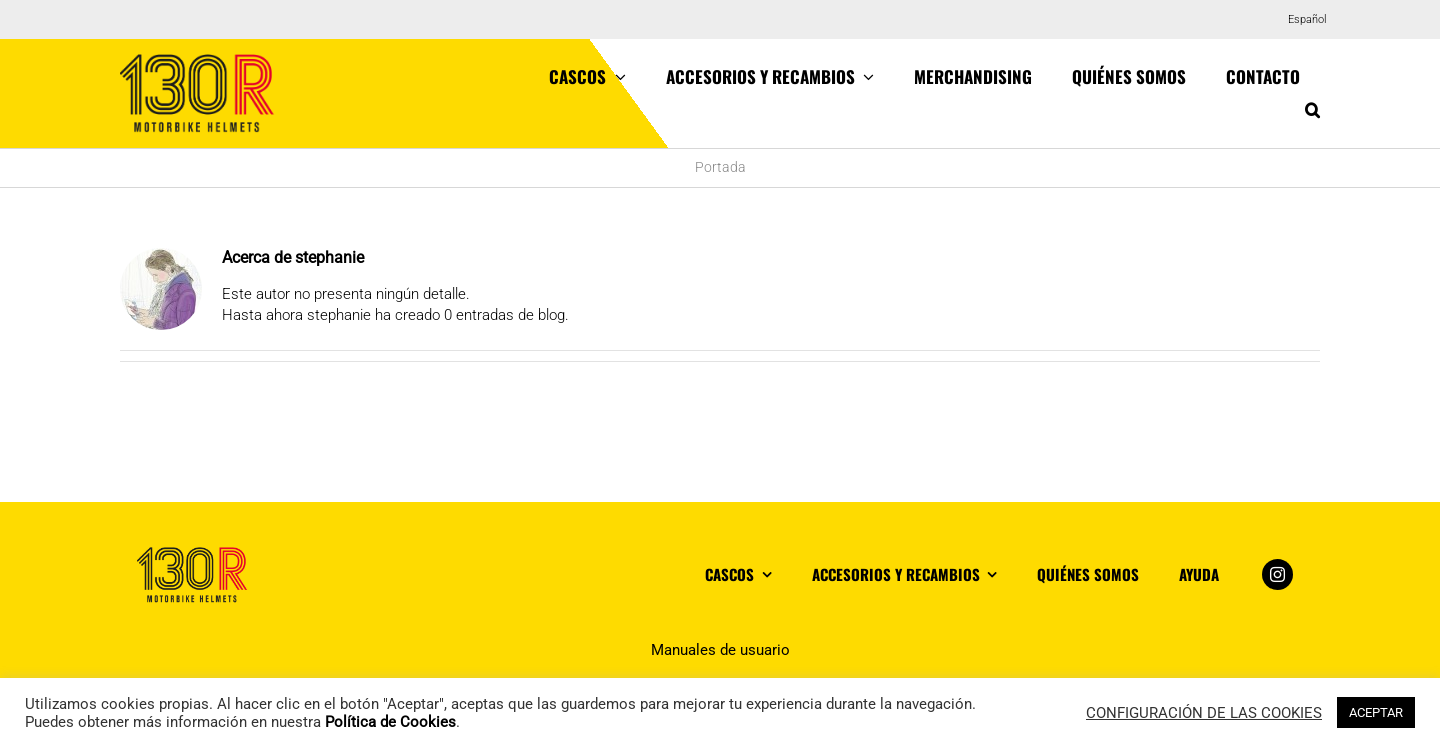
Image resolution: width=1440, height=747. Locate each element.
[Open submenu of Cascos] (616, 77)
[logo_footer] (192, 554)
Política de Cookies (390, 722)
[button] (1312, 110)
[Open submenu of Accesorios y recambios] (865, 77)
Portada (720, 167)
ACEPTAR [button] (1376, 712)
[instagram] (1277, 574)
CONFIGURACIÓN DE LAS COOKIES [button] (1204, 713)
